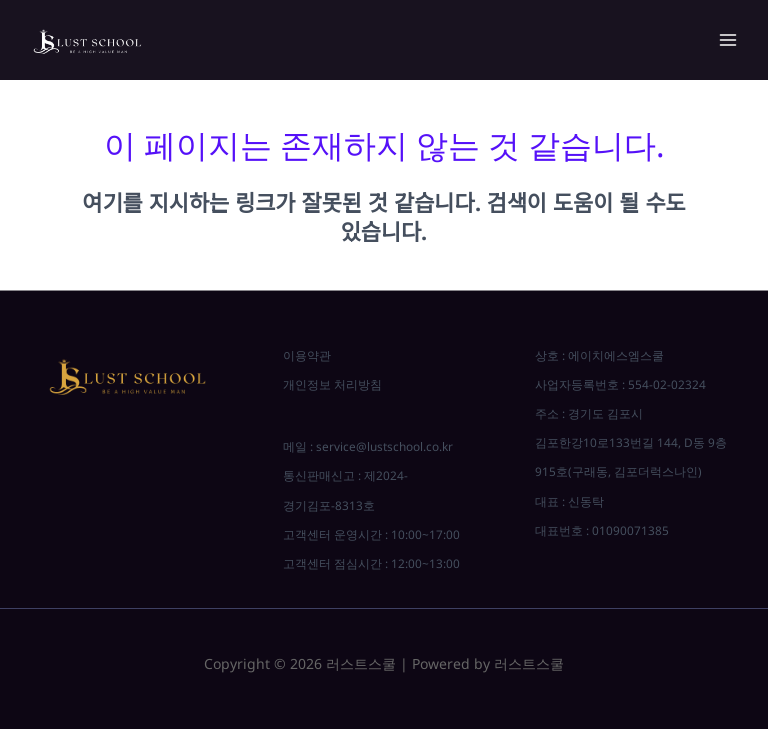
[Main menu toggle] (728, 40)
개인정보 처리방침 (332, 384)
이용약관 (307, 355)
